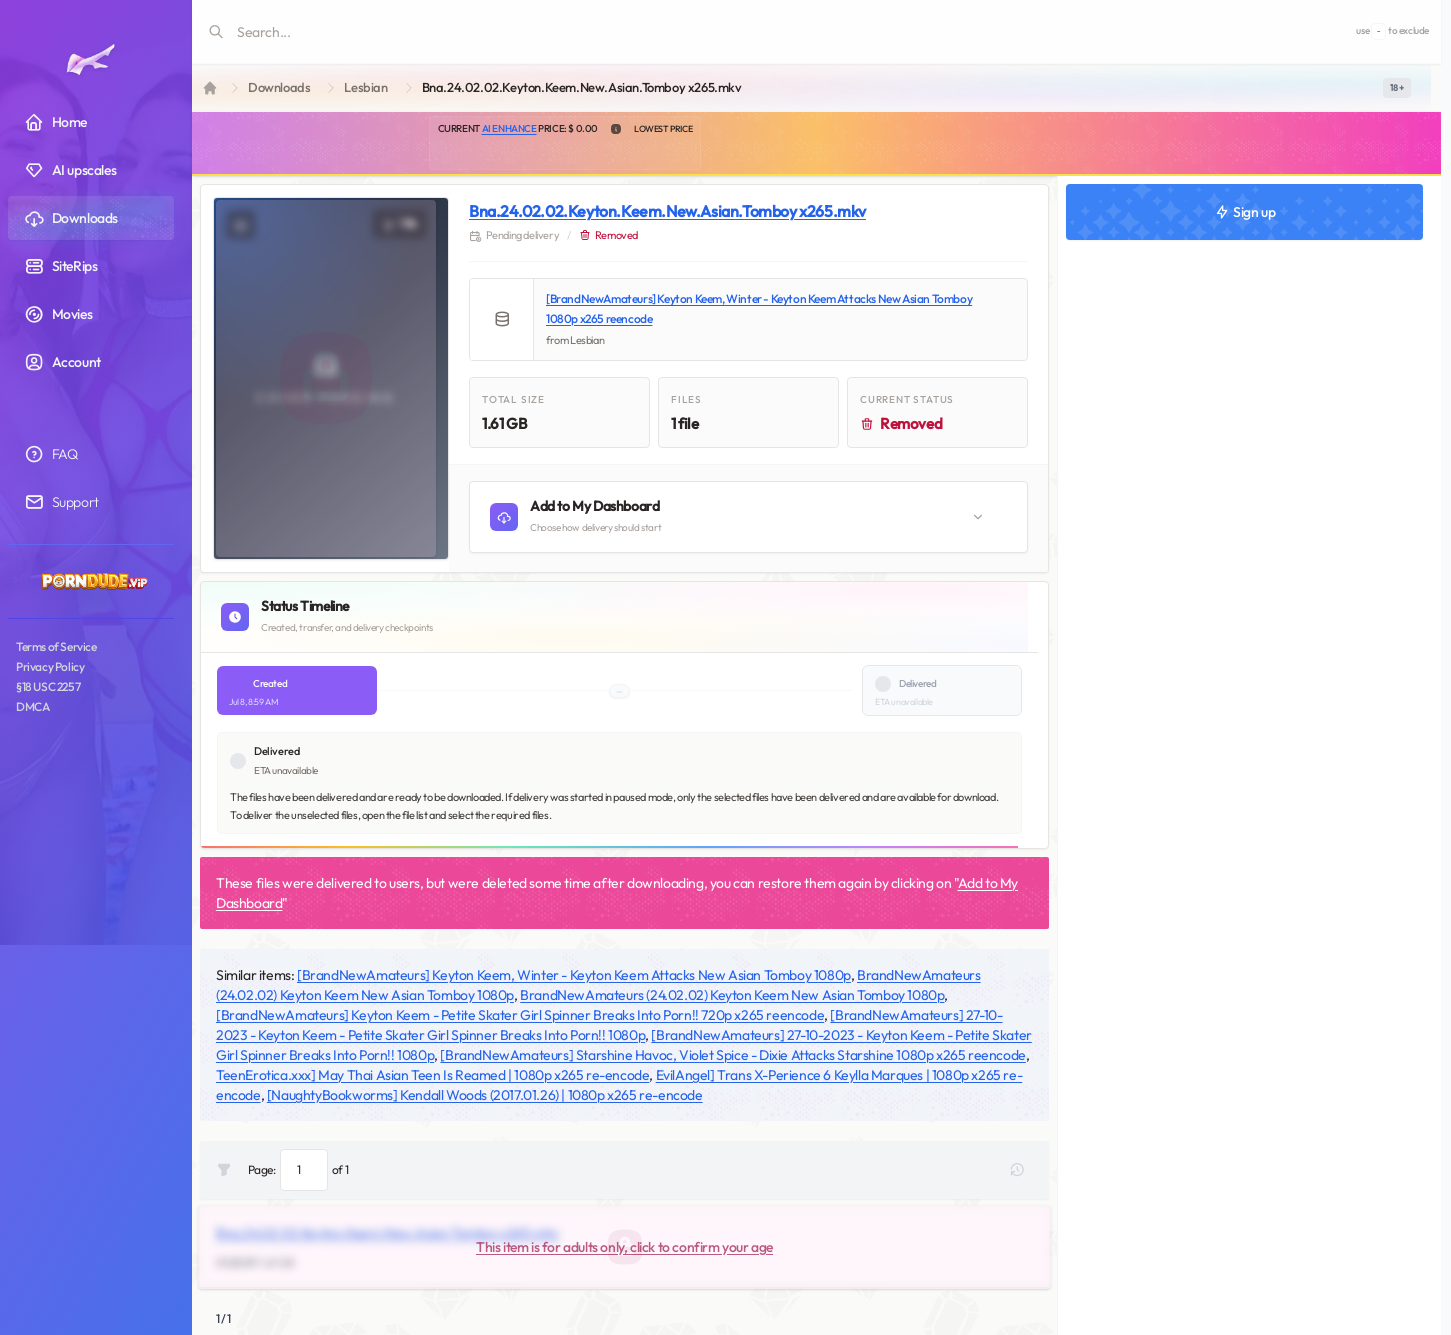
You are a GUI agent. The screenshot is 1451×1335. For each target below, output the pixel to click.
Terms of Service (56, 646)
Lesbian (365, 87)
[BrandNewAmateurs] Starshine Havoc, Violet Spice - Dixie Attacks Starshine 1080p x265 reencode (732, 1055)
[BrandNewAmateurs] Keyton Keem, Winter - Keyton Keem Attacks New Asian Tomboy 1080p (574, 975)
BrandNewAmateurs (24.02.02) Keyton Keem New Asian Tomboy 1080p (732, 995)
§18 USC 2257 (48, 686)
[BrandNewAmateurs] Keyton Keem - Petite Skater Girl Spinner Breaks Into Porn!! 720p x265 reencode (520, 1015)
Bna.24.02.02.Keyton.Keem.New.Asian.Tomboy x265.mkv (667, 211)
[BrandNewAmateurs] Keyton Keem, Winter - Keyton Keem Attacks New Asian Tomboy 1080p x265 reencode (759, 308)
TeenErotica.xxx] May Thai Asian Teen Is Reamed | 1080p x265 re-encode (432, 1075)
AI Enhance (509, 128)
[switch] (1397, 88)
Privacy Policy (50, 666)
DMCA (32, 706)
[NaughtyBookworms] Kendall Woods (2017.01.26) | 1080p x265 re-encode (485, 1095)
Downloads (279, 87)
